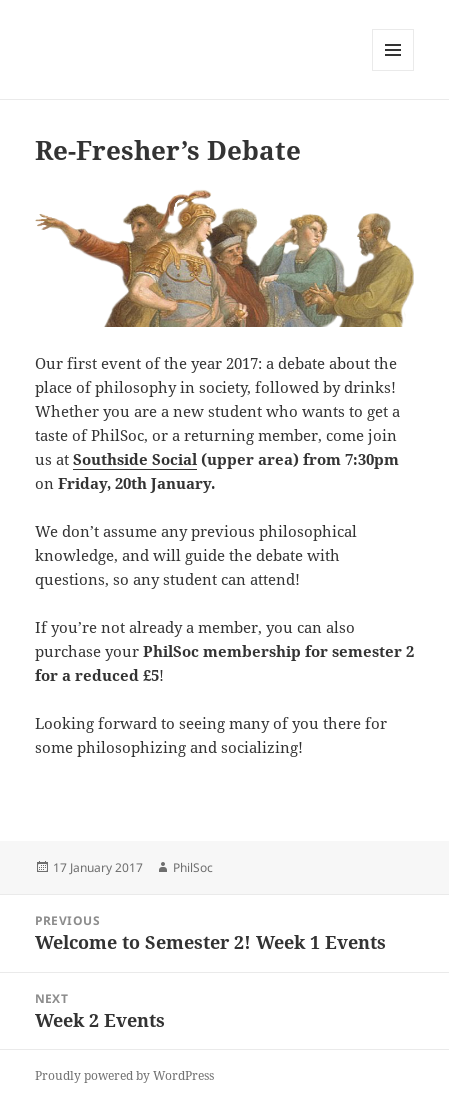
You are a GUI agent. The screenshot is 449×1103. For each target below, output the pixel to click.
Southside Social (135, 459)
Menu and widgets (393, 70)
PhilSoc (193, 867)
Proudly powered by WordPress (124, 1075)
